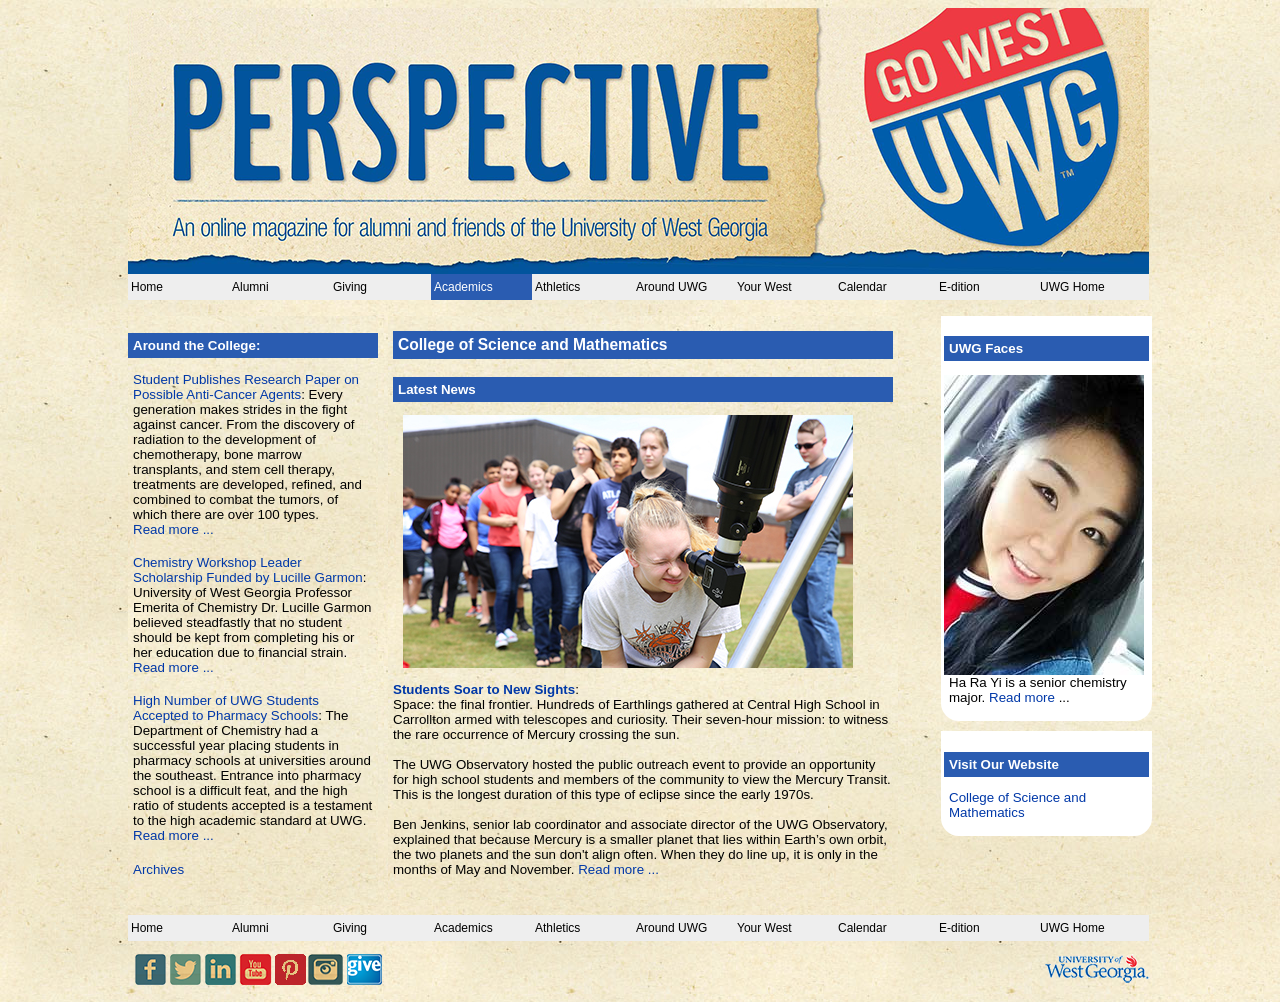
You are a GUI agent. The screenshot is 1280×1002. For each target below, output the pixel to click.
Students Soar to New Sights (484, 689)
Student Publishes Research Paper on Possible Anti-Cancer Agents (246, 387)
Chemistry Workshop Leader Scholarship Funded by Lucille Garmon (248, 570)
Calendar (862, 287)
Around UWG (671, 287)
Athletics (557, 287)
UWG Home (1072, 287)
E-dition (959, 287)
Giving (350, 287)
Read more (1022, 697)
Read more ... (173, 529)
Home (147, 287)
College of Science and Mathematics (1017, 805)
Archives (158, 869)
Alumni (250, 287)
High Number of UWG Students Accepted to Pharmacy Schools (226, 708)
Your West (764, 287)
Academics (463, 287)
